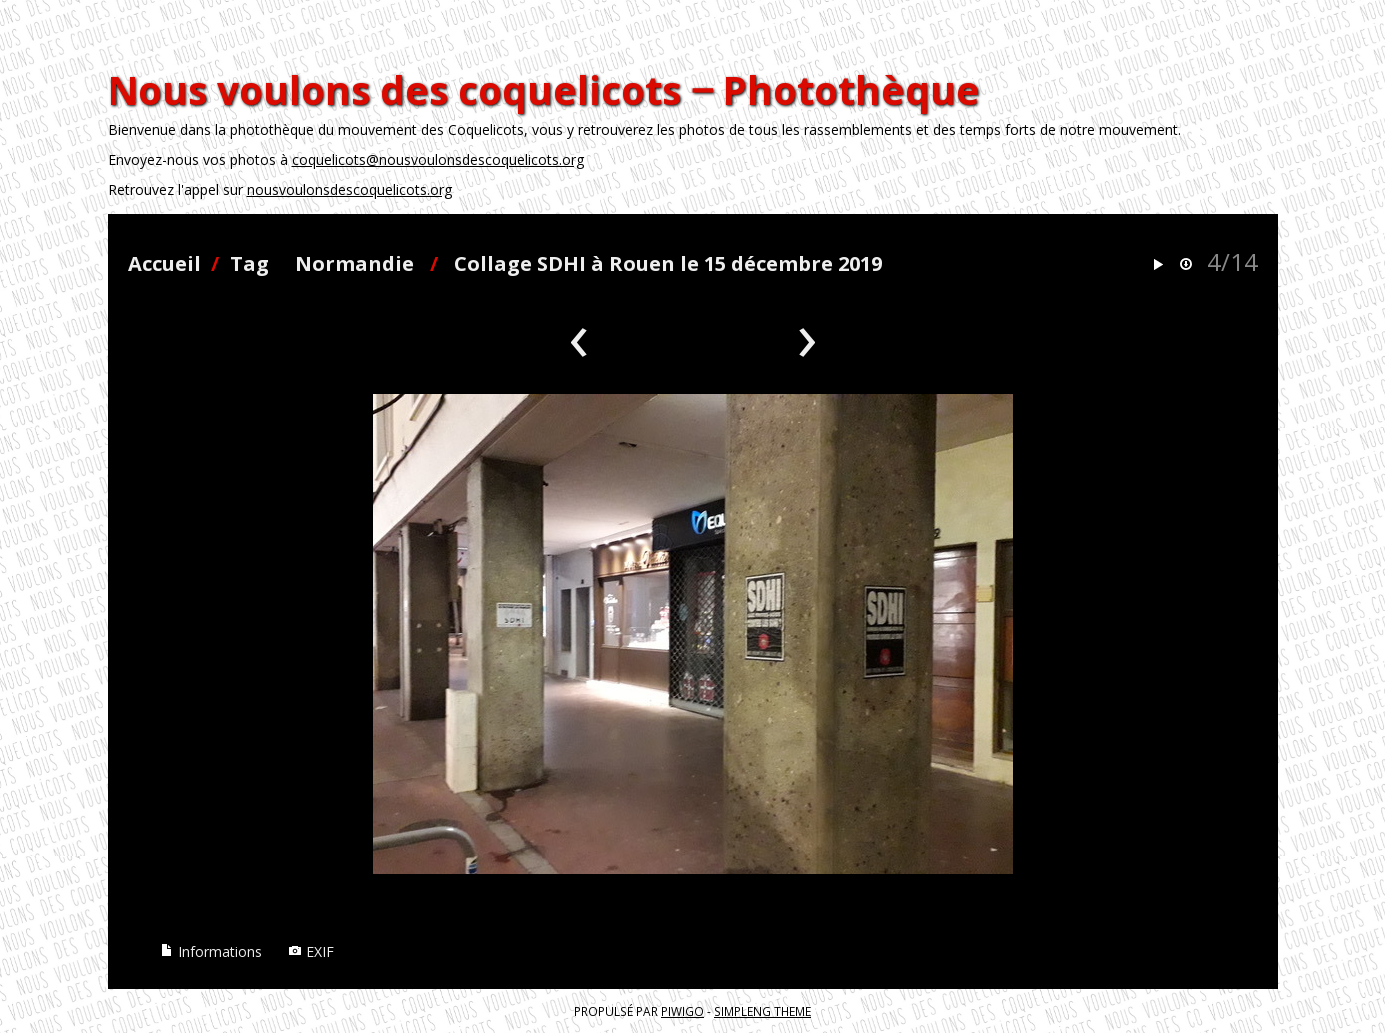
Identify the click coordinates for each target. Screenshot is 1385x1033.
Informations (211, 951)
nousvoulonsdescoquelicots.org (349, 189)
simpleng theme (762, 1011)
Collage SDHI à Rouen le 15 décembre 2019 (668, 263)
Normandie (354, 263)
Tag (249, 263)
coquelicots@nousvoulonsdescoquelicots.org (438, 159)
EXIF (311, 951)
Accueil (164, 263)
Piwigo (682, 1011)
